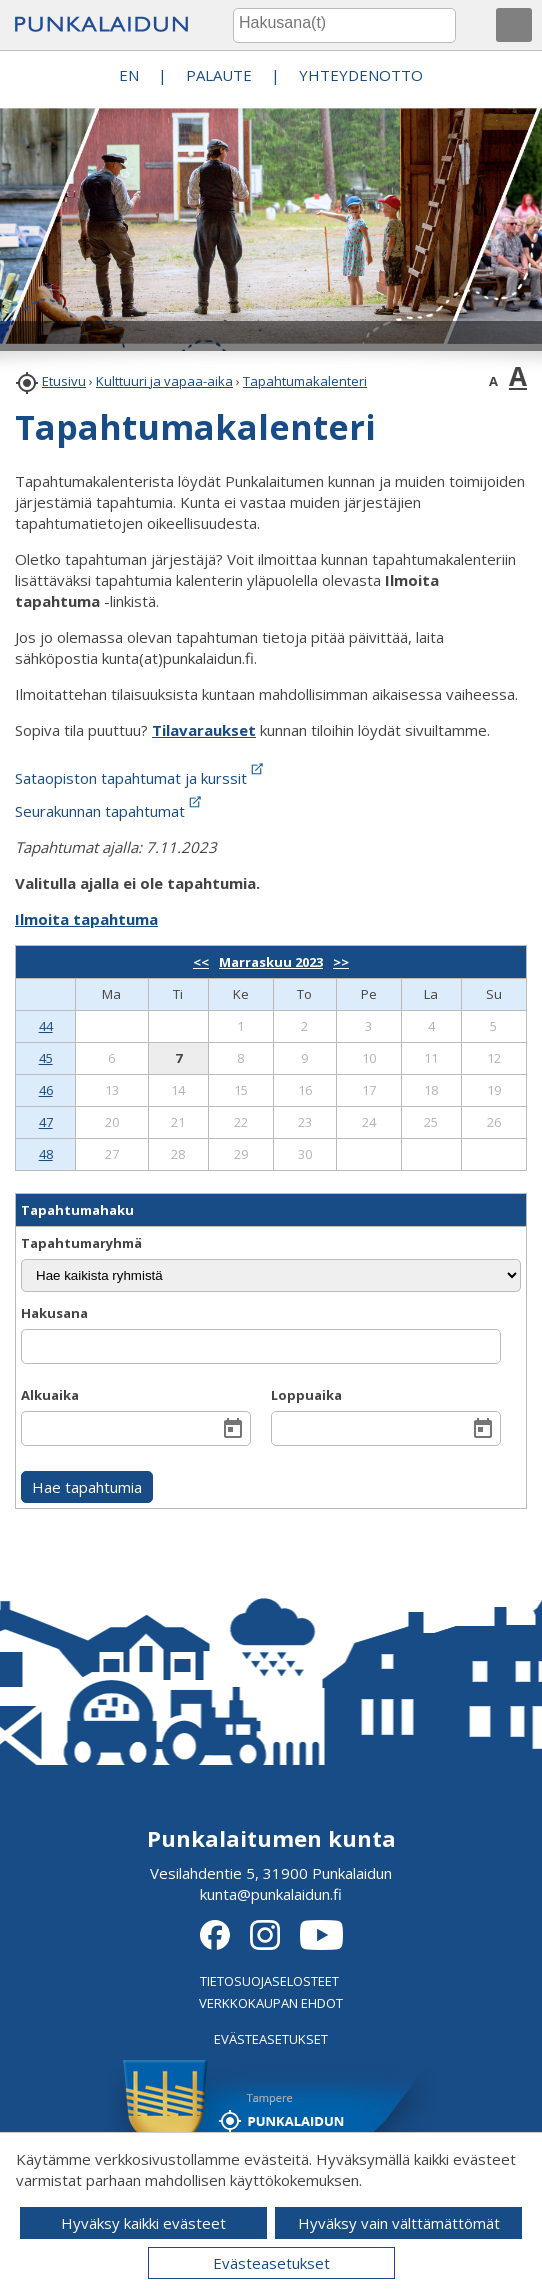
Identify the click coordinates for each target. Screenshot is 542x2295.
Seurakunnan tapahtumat (110, 811)
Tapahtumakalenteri (305, 381)
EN (129, 75)
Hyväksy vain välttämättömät (399, 2223)
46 (46, 1090)
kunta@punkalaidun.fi (271, 1894)
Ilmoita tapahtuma (86, 919)
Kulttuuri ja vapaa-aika (164, 381)
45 (46, 1058)
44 (46, 1026)
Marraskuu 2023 (271, 962)
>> (341, 962)
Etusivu (64, 381)
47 (46, 1122)
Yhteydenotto (361, 75)
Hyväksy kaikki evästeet (143, 2223)
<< (201, 962)
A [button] (493, 381)
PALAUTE (219, 75)
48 (46, 1154)
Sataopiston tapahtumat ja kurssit (141, 778)
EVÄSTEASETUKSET (271, 2039)
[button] (514, 25)
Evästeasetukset (271, 2263)
